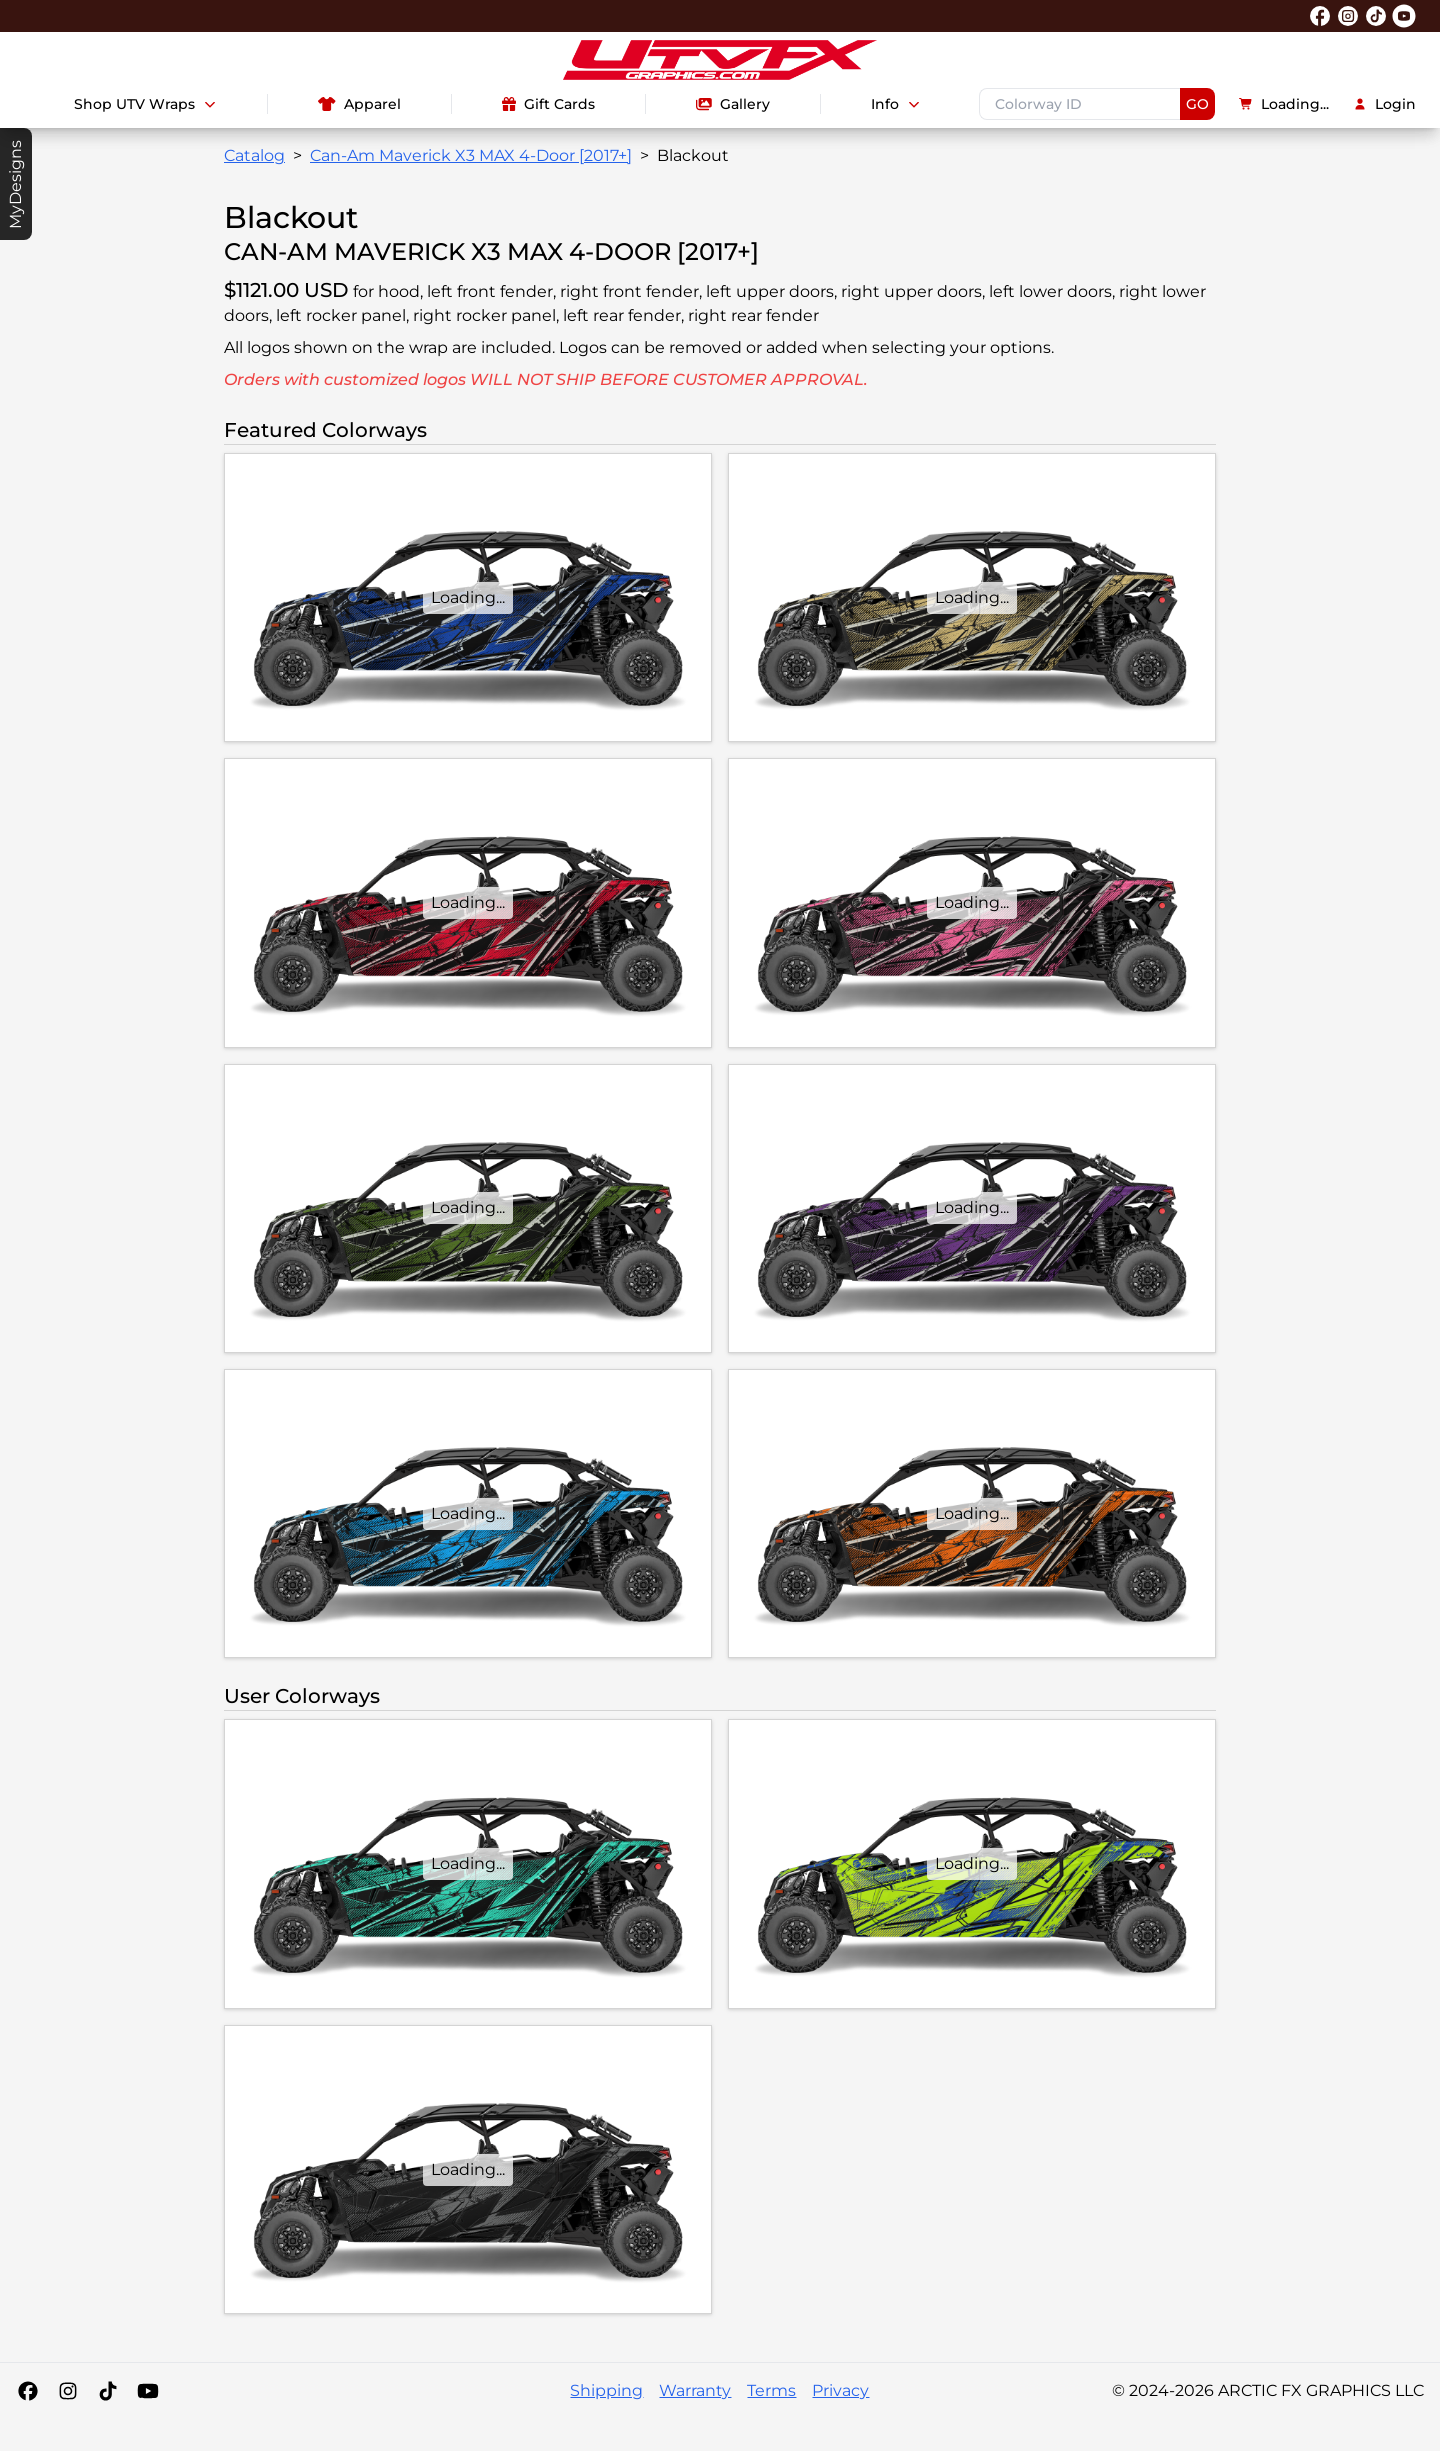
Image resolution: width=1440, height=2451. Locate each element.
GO (1197, 104)
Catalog (254, 155)
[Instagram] (68, 2391)
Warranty (695, 2390)
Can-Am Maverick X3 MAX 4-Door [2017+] (471, 155)
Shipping (606, 2390)
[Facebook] (28, 2391)
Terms (771, 2390)
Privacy (840, 2390)
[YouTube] (148, 2391)
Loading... (1284, 104)
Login (1384, 104)
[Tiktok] (108, 2391)
